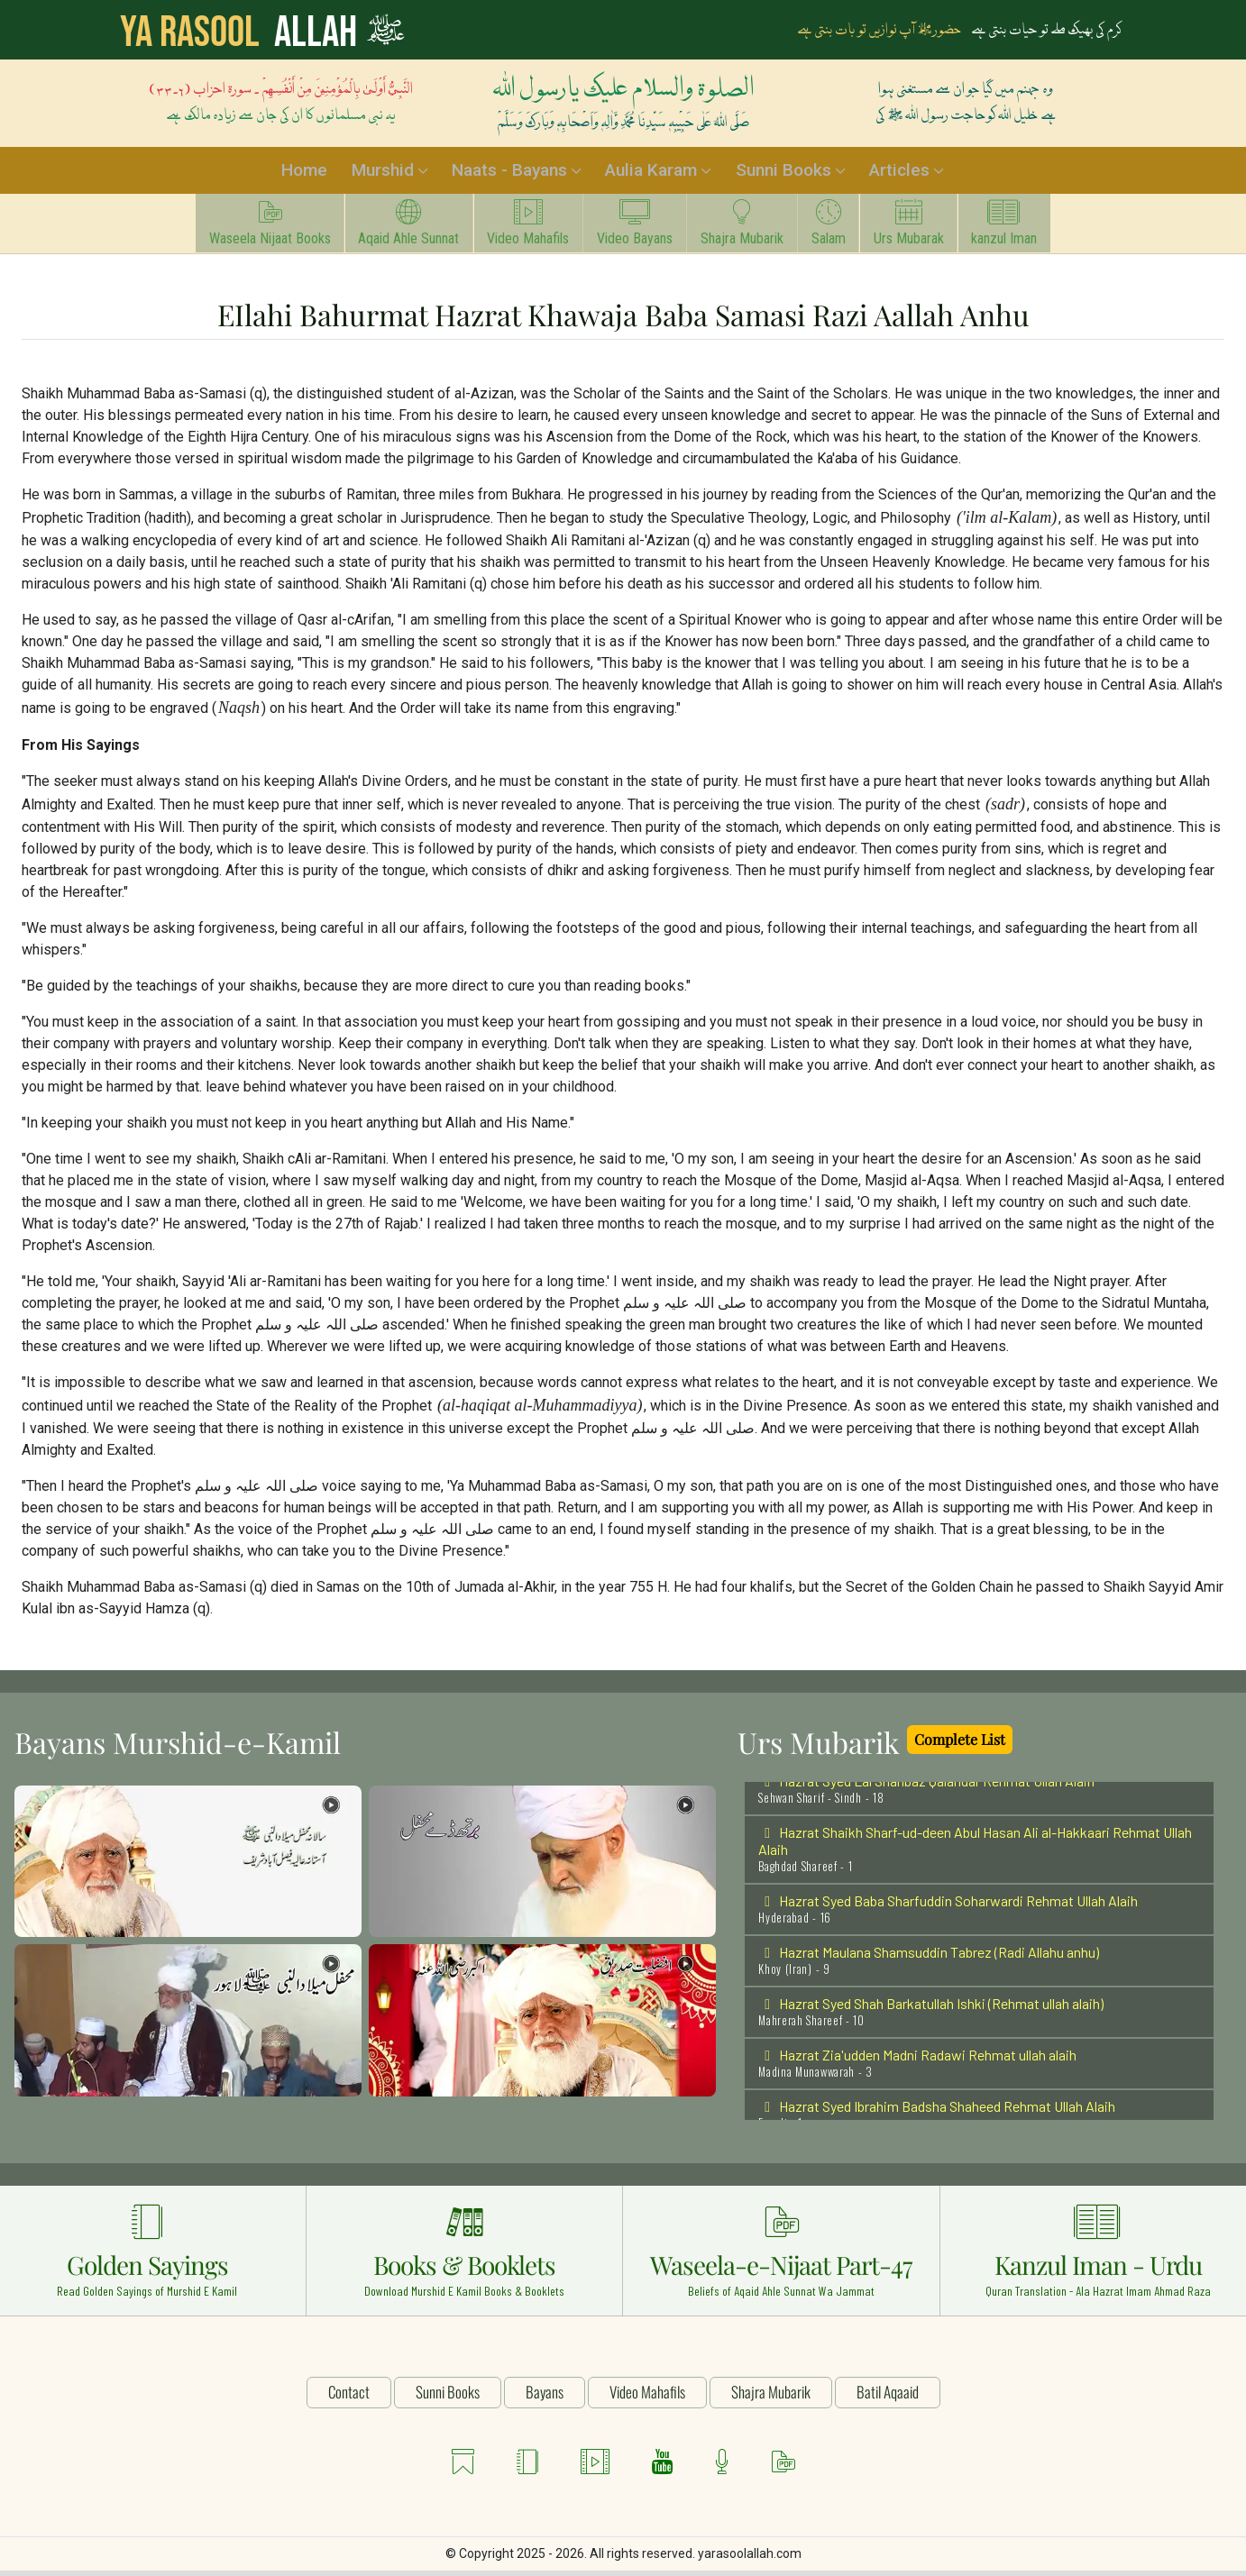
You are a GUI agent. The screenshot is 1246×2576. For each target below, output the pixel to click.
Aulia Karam (651, 172)
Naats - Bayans (508, 172)
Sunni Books (782, 172)
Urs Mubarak (931, 229)
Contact (349, 2396)
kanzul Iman (1036, 229)
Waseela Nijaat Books (237, 229)
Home (304, 172)
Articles (898, 172)
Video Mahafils (514, 229)
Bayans (544, 2396)
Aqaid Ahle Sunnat (385, 229)
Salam (842, 229)
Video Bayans (630, 229)
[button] (188, 1865)
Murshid (382, 172)
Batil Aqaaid (888, 2396)
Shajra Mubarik (746, 229)
